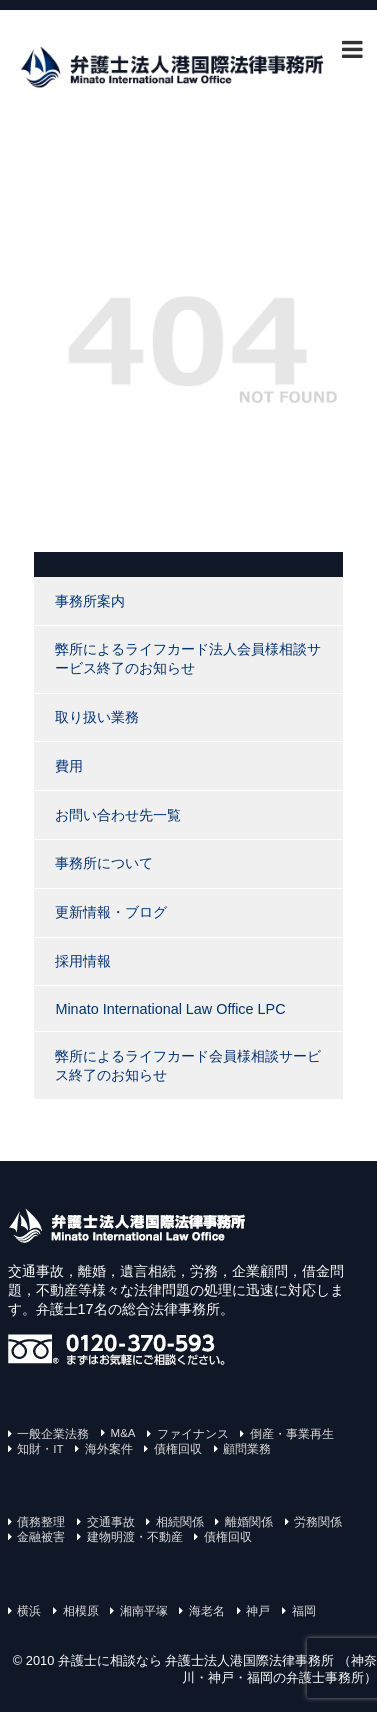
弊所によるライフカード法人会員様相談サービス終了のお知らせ (188, 658)
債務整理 (41, 1522)
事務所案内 (90, 601)
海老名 (207, 1611)
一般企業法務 (53, 1434)
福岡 (304, 1611)
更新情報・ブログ (111, 912)
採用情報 (83, 961)
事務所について (104, 863)
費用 (69, 766)
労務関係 (318, 1522)
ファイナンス (193, 1434)
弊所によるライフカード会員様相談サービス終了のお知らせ (188, 1065)
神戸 (258, 1611)
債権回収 (178, 1449)
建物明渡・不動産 (135, 1537)
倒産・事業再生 (292, 1434)
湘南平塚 (144, 1611)
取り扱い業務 (97, 717)
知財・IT (40, 1449)
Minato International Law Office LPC (170, 1009)
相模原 (81, 1611)
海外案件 (109, 1449)
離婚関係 (249, 1522)
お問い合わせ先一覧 (118, 815)
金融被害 (41, 1537)
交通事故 (111, 1522)
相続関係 (180, 1522)
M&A (123, 1433)
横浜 (29, 1611)
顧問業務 (247, 1449)
